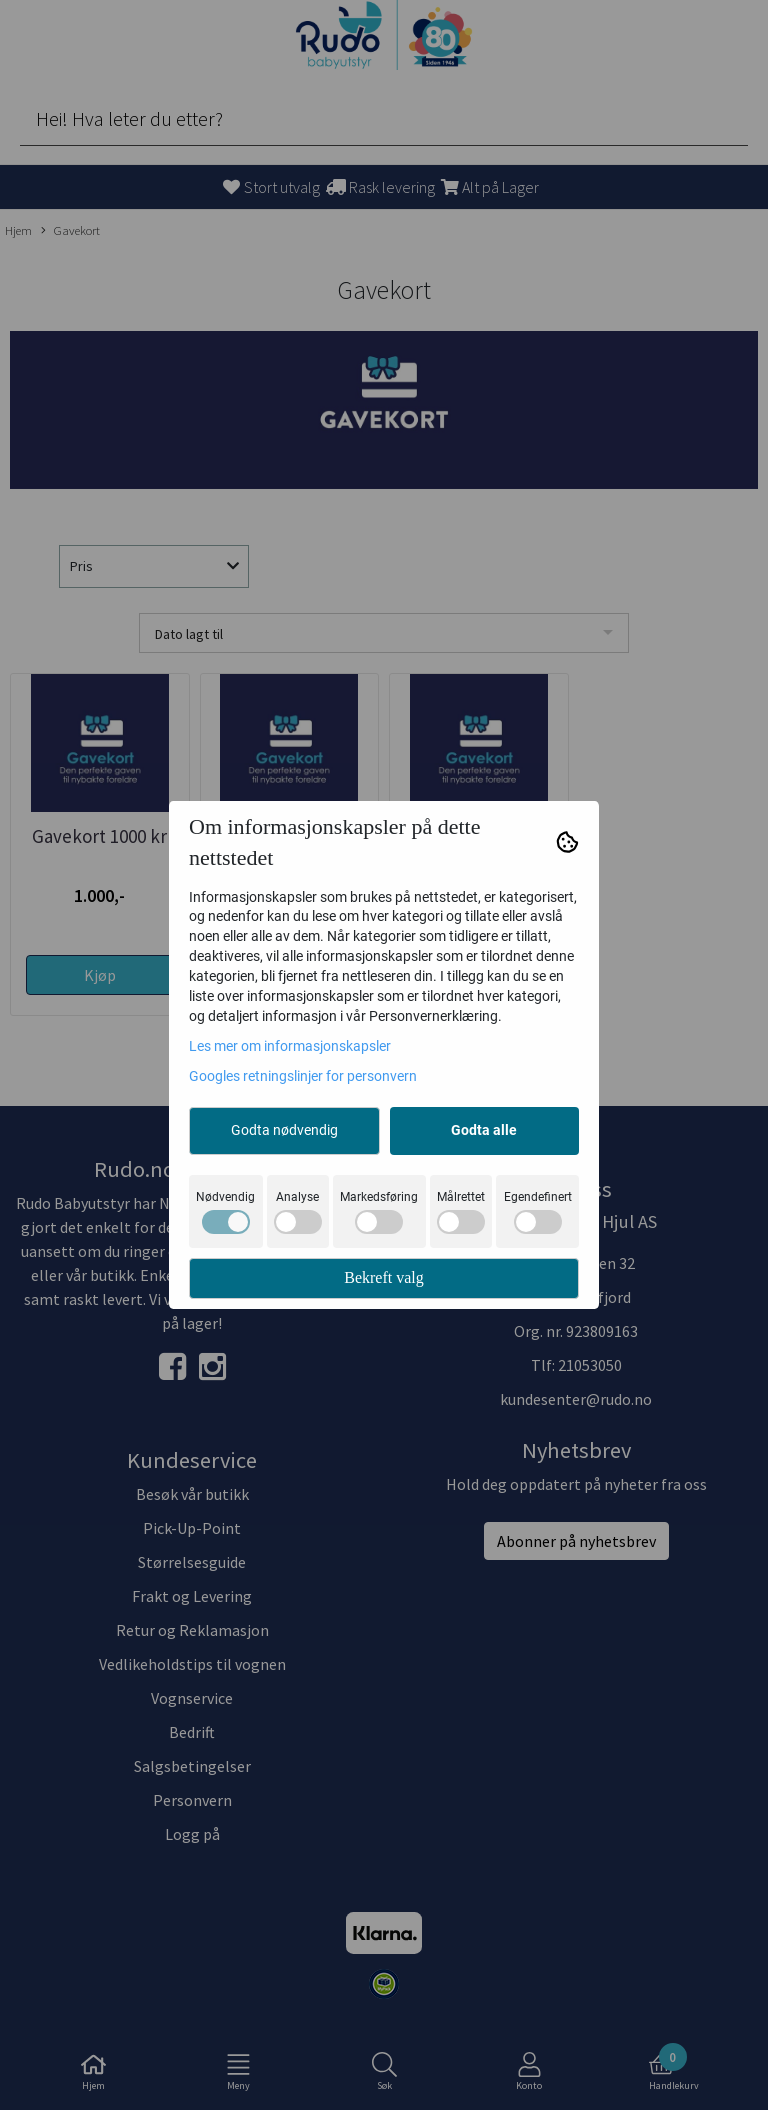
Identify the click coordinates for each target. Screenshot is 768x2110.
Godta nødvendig (284, 1130)
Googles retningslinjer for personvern (303, 1076)
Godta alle (484, 1130)
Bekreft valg (384, 1277)
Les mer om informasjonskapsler (290, 1046)
